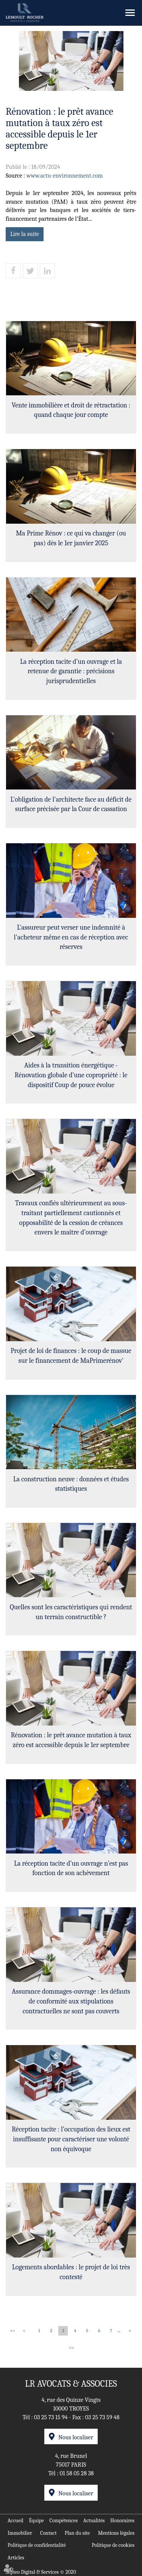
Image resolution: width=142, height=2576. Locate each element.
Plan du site (77, 2533)
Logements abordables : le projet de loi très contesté (71, 2272)
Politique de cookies (113, 2545)
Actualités (94, 2520)
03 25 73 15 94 (51, 2417)
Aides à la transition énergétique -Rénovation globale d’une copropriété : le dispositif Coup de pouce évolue (71, 1075)
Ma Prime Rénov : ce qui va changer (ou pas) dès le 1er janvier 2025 (71, 538)
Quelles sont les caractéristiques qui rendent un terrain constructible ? (71, 1612)
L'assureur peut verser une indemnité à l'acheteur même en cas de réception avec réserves (71, 937)
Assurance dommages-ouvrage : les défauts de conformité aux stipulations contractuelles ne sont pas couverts (71, 2001)
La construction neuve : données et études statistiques (71, 1484)
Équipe (36, 2520)
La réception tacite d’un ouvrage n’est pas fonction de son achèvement (71, 1868)
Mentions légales (116, 2533)
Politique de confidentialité (37, 2545)
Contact (48, 2533)
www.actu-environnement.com (65, 175)
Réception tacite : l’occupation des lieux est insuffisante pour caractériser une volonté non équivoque (71, 2139)
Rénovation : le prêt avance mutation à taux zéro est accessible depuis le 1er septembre (71, 1740)
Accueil (15, 2520)
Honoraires (122, 2520)
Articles (16, 2557)
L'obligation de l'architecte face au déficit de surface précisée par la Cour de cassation (71, 804)
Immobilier (20, 2533)
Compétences (63, 2520)
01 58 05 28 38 (77, 2473)
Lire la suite (24, 234)
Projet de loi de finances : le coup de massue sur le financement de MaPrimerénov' (71, 1356)
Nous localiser (75, 2437)
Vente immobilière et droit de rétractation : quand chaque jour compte (71, 410)
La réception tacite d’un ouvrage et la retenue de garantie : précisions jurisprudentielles (71, 671)
